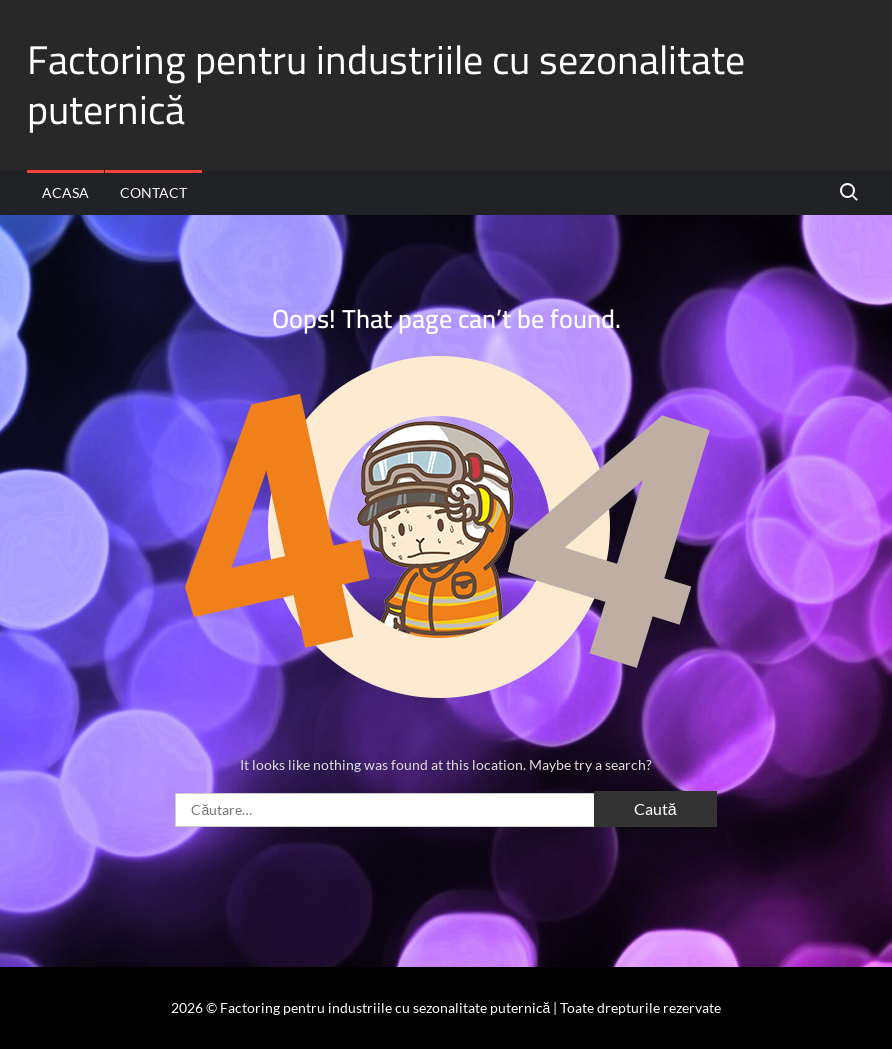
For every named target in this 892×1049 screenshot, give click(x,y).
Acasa (65, 192)
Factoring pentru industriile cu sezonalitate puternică (386, 84)
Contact (153, 192)
